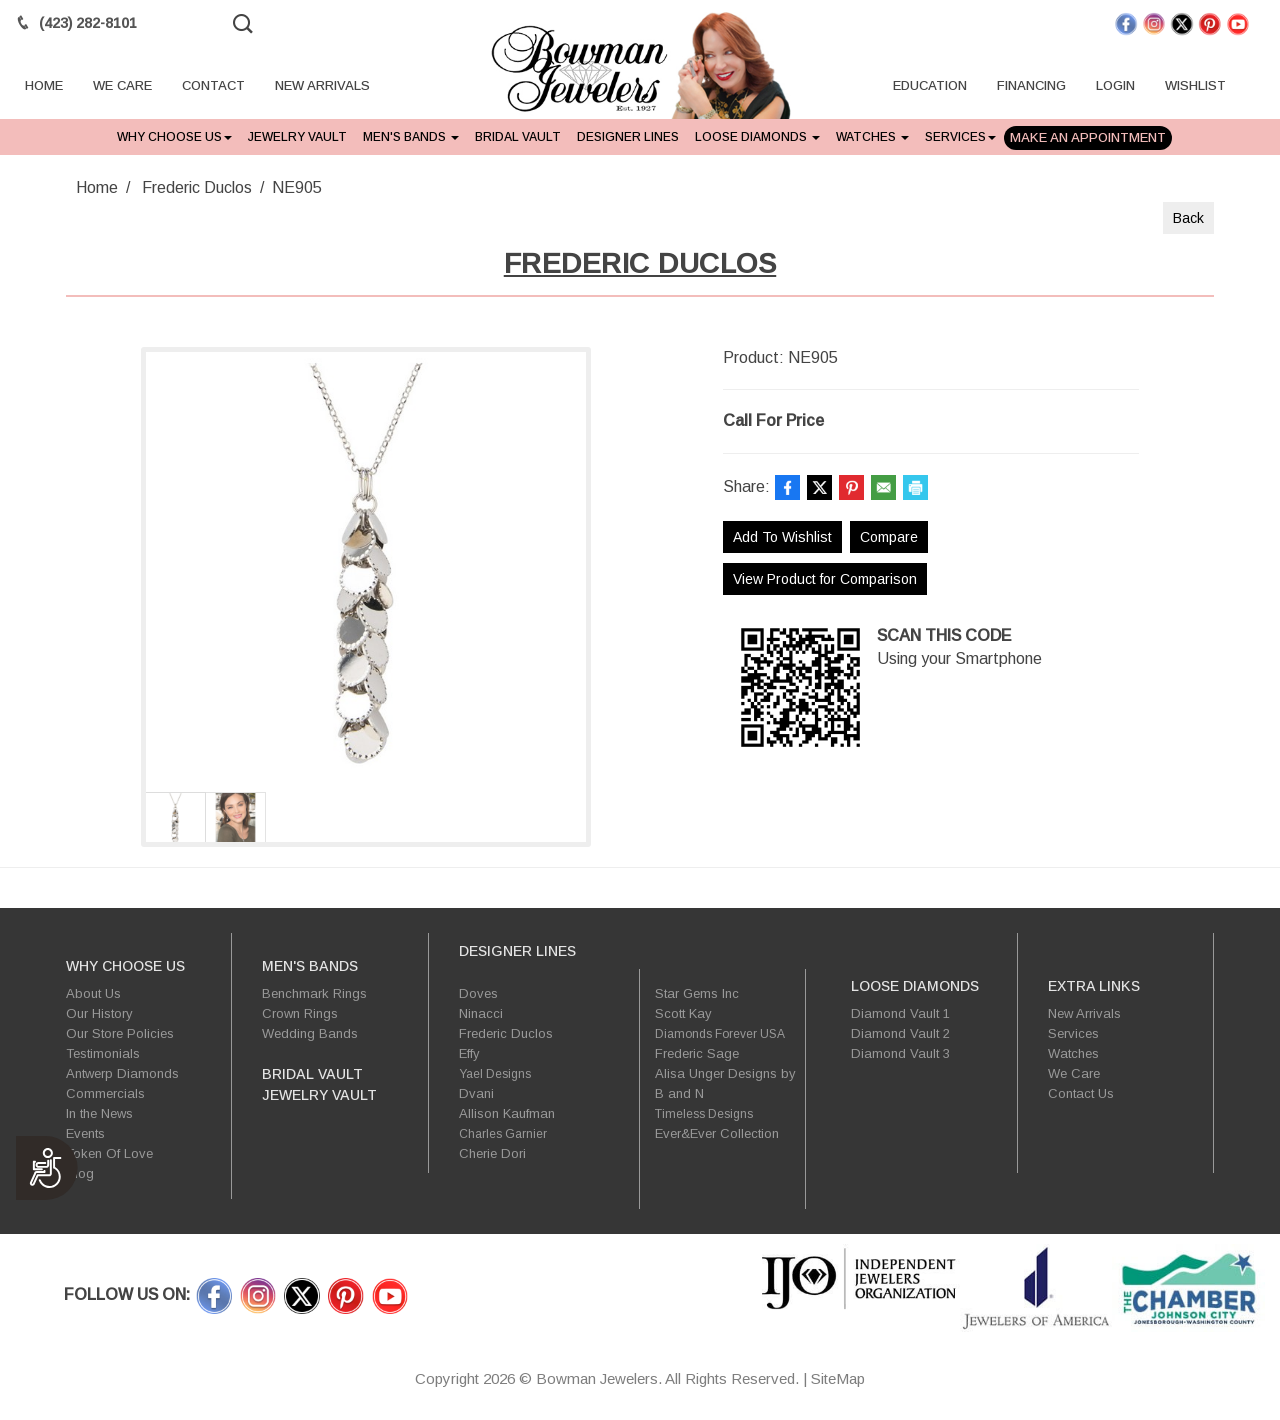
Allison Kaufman (507, 1113)
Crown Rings (300, 1013)
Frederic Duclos (197, 187)
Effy (469, 1053)
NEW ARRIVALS (322, 88)
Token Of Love (109, 1153)
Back (1188, 218)
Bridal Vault (518, 137)
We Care (1074, 1073)
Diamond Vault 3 (900, 1053)
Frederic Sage (697, 1053)
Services (960, 137)
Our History (99, 1013)
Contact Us (1081, 1093)
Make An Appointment (1088, 137)
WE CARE (122, 88)
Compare (889, 537)
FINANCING (1031, 88)
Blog (80, 1173)
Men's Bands (411, 137)
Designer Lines (628, 137)
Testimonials (103, 1053)
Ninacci (481, 1013)
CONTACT (213, 88)
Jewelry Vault (297, 137)
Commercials (105, 1093)
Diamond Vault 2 (900, 1033)
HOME (44, 88)
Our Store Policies (120, 1033)
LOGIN (1115, 88)
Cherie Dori (492, 1153)
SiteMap (838, 1378)
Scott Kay (683, 1013)
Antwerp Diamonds (122, 1073)
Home (97, 187)
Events (85, 1133)
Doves (478, 993)
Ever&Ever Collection (717, 1133)
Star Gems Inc (697, 993)
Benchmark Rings (314, 993)
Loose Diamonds (757, 137)
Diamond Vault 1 (900, 1013)
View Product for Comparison (825, 579)
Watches (872, 137)
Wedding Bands (310, 1033)
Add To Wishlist (782, 537)
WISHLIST (1195, 88)
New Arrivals (1084, 1013)
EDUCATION (930, 88)
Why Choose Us (174, 137)
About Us (93, 993)
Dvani (476, 1093)
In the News (99, 1113)
